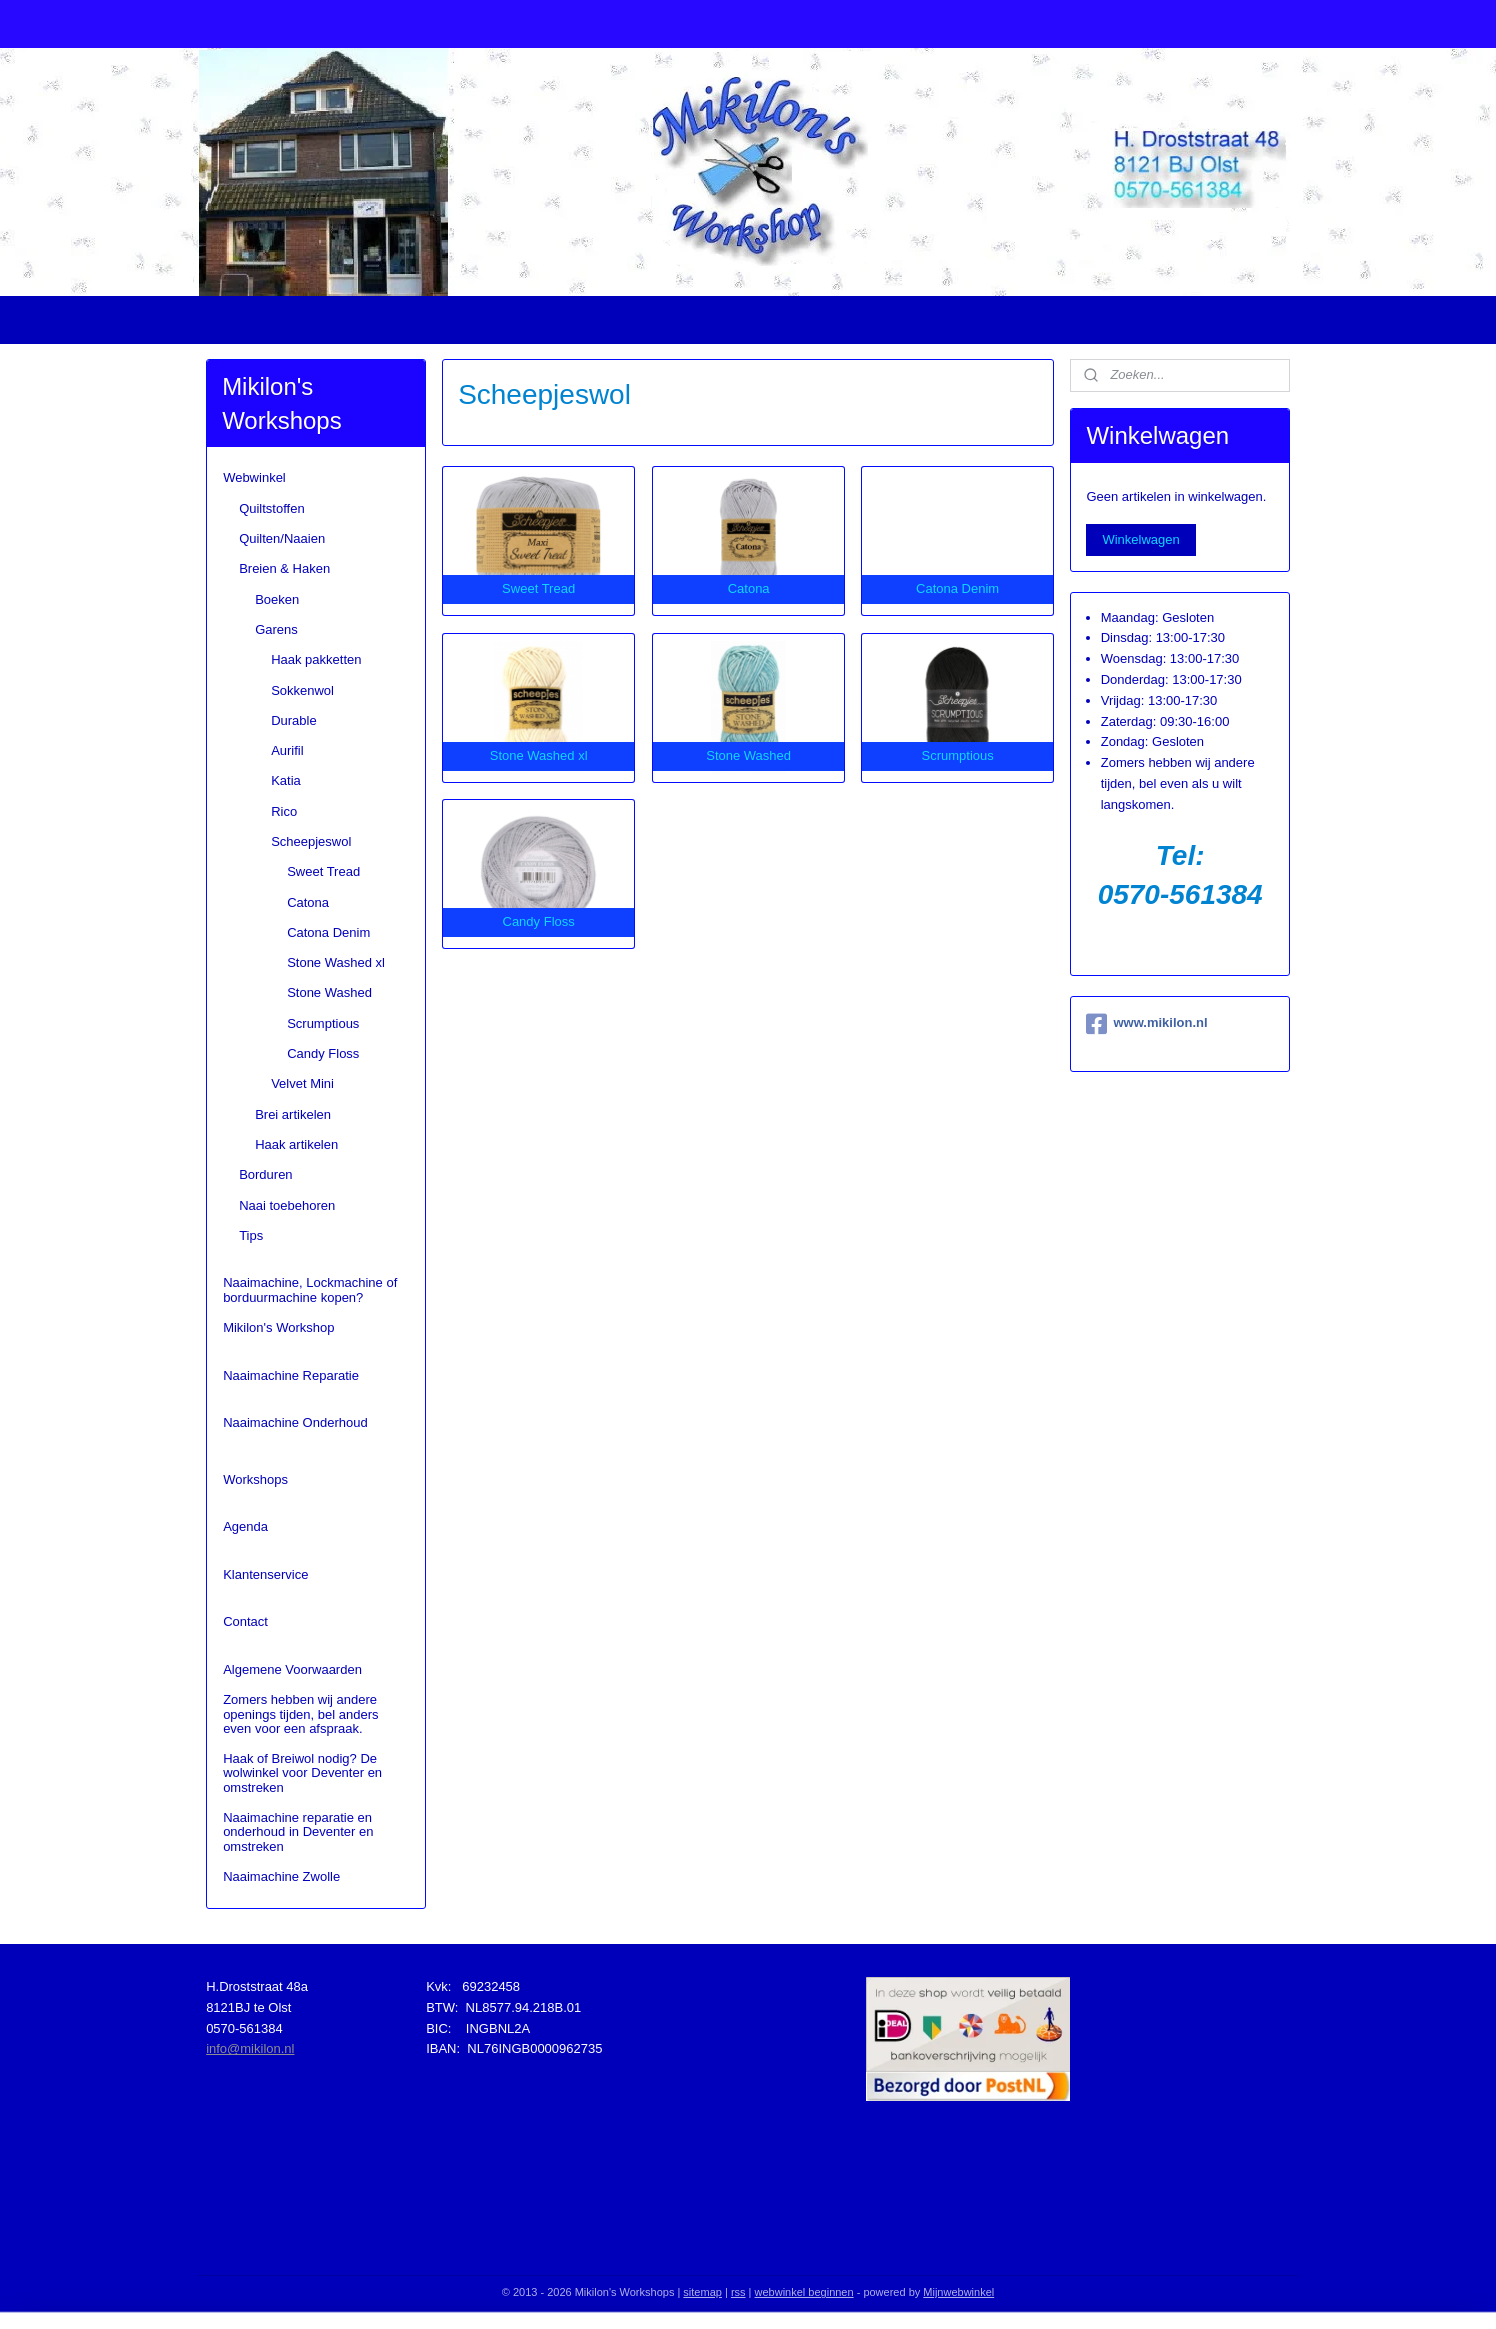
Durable (294, 720)
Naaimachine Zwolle (281, 1876)
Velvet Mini (302, 1083)
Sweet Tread (323, 871)
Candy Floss (323, 1053)
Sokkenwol (302, 690)
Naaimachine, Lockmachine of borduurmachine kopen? (310, 1289)
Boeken (277, 599)
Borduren (265, 1174)
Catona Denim (328, 932)
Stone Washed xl (336, 962)
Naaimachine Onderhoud (295, 1422)
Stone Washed (329, 992)
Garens (276, 629)
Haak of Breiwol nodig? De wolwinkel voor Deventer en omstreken (302, 1773)
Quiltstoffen (272, 508)
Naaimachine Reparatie (291, 1375)
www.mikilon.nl (1146, 1024)
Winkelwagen (1140, 539)
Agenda (245, 1526)
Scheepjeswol (311, 841)
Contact (245, 1621)
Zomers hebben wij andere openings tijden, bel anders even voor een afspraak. (300, 1714)
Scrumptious (323, 1023)
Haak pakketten (316, 659)
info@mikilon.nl (250, 2048)
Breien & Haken (284, 568)
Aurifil (287, 750)
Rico (284, 811)
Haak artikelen (296, 1144)
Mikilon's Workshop (278, 1327)
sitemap (702, 2292)
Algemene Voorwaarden (292, 1669)
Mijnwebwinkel (958, 2292)
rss (738, 2292)
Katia (286, 780)
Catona (308, 902)
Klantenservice (265, 1574)
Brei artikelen (293, 1114)
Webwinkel (254, 477)
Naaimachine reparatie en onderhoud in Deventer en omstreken (298, 1832)
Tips (251, 1235)
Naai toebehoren (287, 1205)
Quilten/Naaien (282, 538)
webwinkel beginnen (804, 2292)
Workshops (255, 1479)
